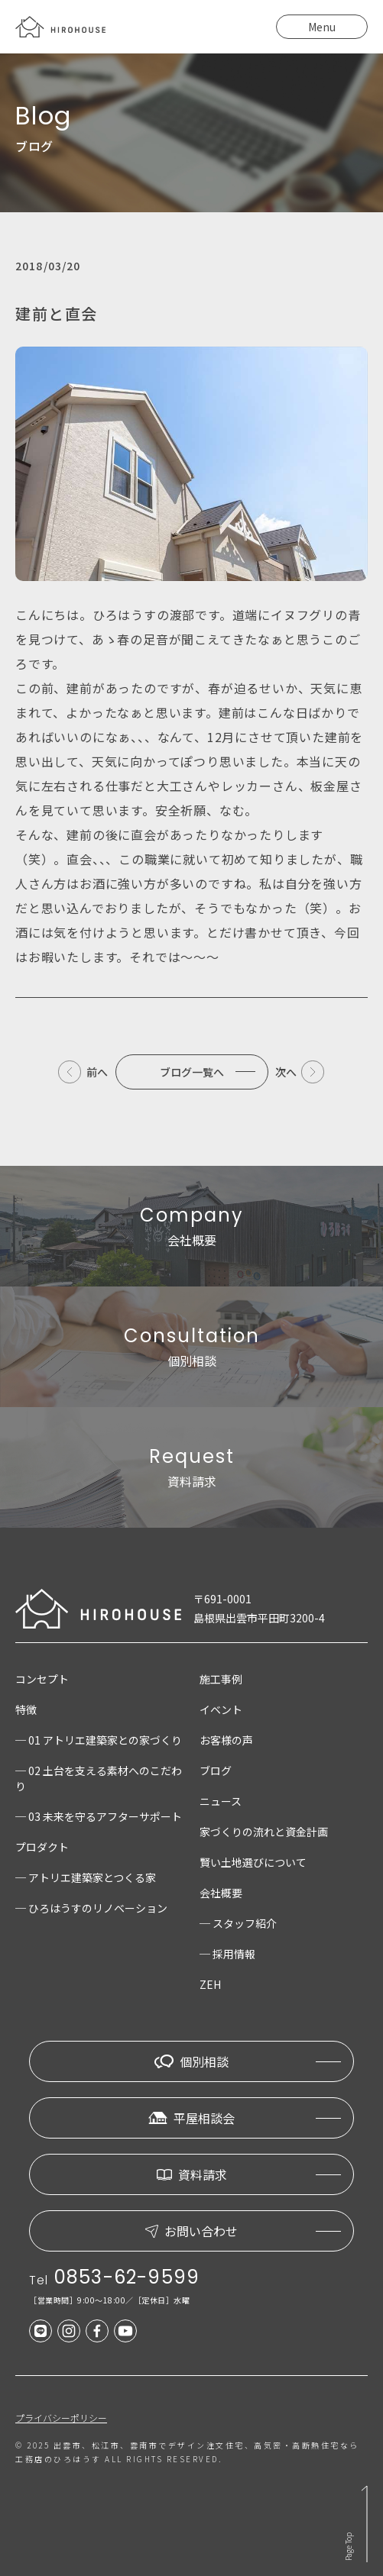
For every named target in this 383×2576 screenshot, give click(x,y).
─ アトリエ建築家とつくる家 (85, 1877)
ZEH (210, 1984)
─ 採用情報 (227, 1953)
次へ (286, 1072)
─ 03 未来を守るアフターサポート (98, 1816)
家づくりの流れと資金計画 (264, 1831)
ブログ (216, 1770)
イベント (221, 1709)
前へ (97, 1072)
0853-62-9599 (127, 2277)
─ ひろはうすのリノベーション (91, 1908)
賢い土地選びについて (253, 1862)
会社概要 (221, 1892)
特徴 (26, 1709)
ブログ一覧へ (192, 1072)
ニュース (221, 1801)
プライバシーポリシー (61, 2418)
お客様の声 (226, 1740)
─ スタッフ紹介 (238, 1923)
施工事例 (221, 1679)
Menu (322, 26)
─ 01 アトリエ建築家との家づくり (98, 1740)
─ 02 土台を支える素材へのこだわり (98, 1778)
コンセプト (42, 1679)
